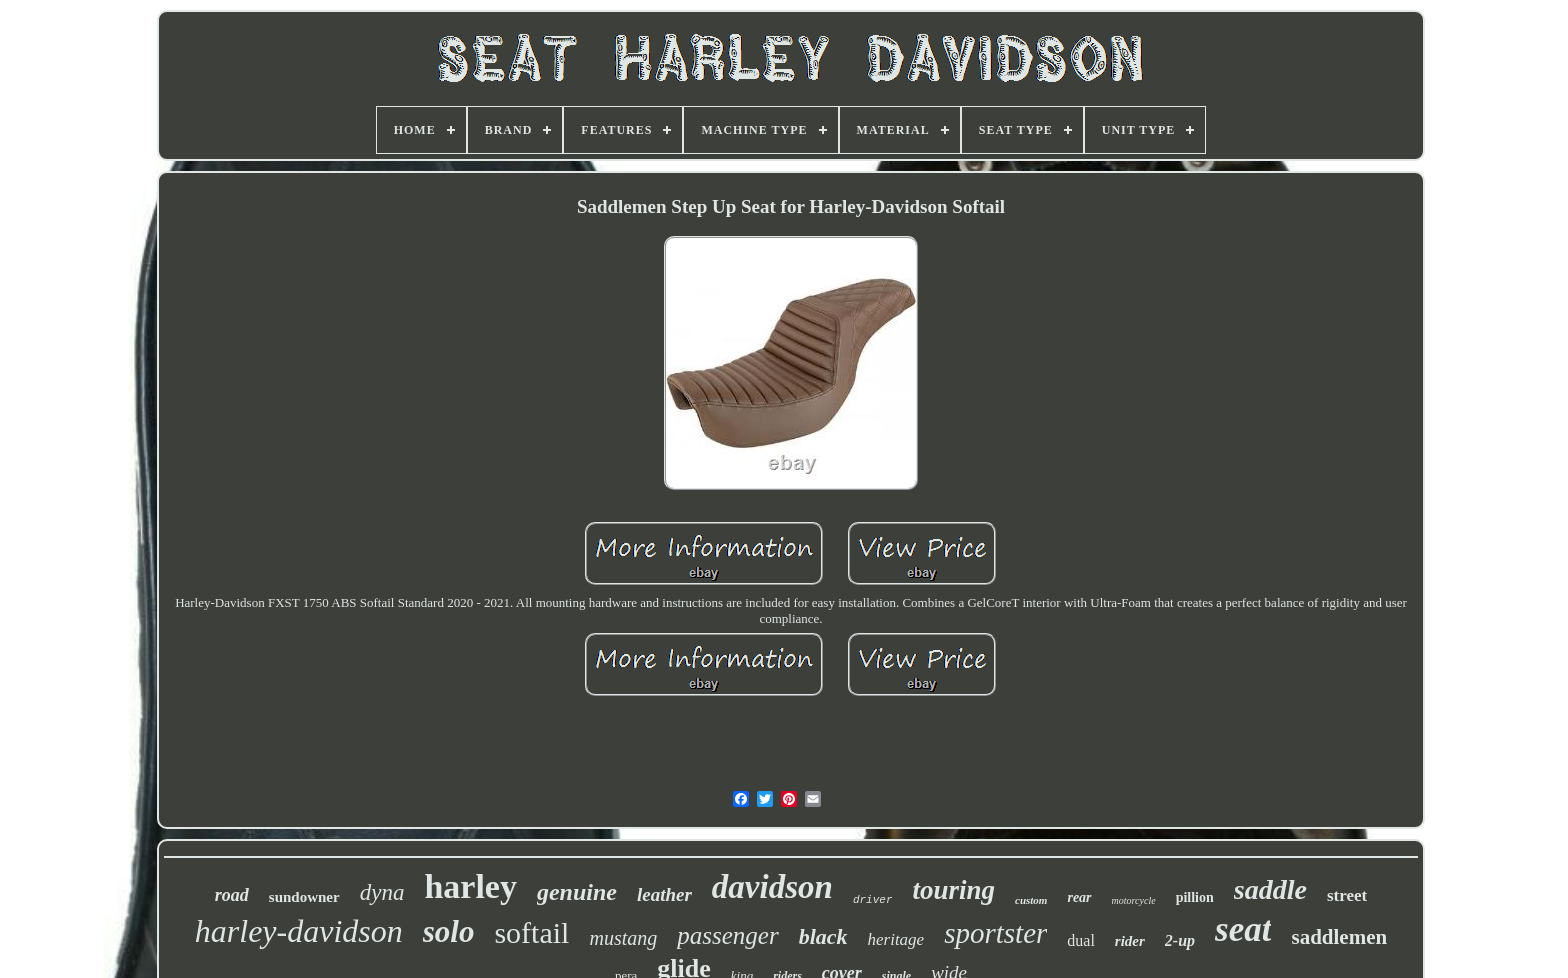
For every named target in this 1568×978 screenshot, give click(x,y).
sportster (995, 933)
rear (1079, 897)
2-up (1180, 940)
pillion (1195, 897)
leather (664, 894)
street (1347, 895)
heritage (896, 939)
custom (1031, 900)
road (232, 895)
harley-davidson (299, 931)
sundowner (304, 897)
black (823, 936)
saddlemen (1339, 937)
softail (531, 932)
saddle (1270, 889)
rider (1130, 941)
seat (1243, 929)
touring (953, 890)
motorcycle (1134, 900)
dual (1081, 940)
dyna (382, 892)
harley (470, 886)
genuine (577, 892)
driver (873, 900)
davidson (772, 887)
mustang (623, 938)
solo (449, 931)
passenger (727, 935)
